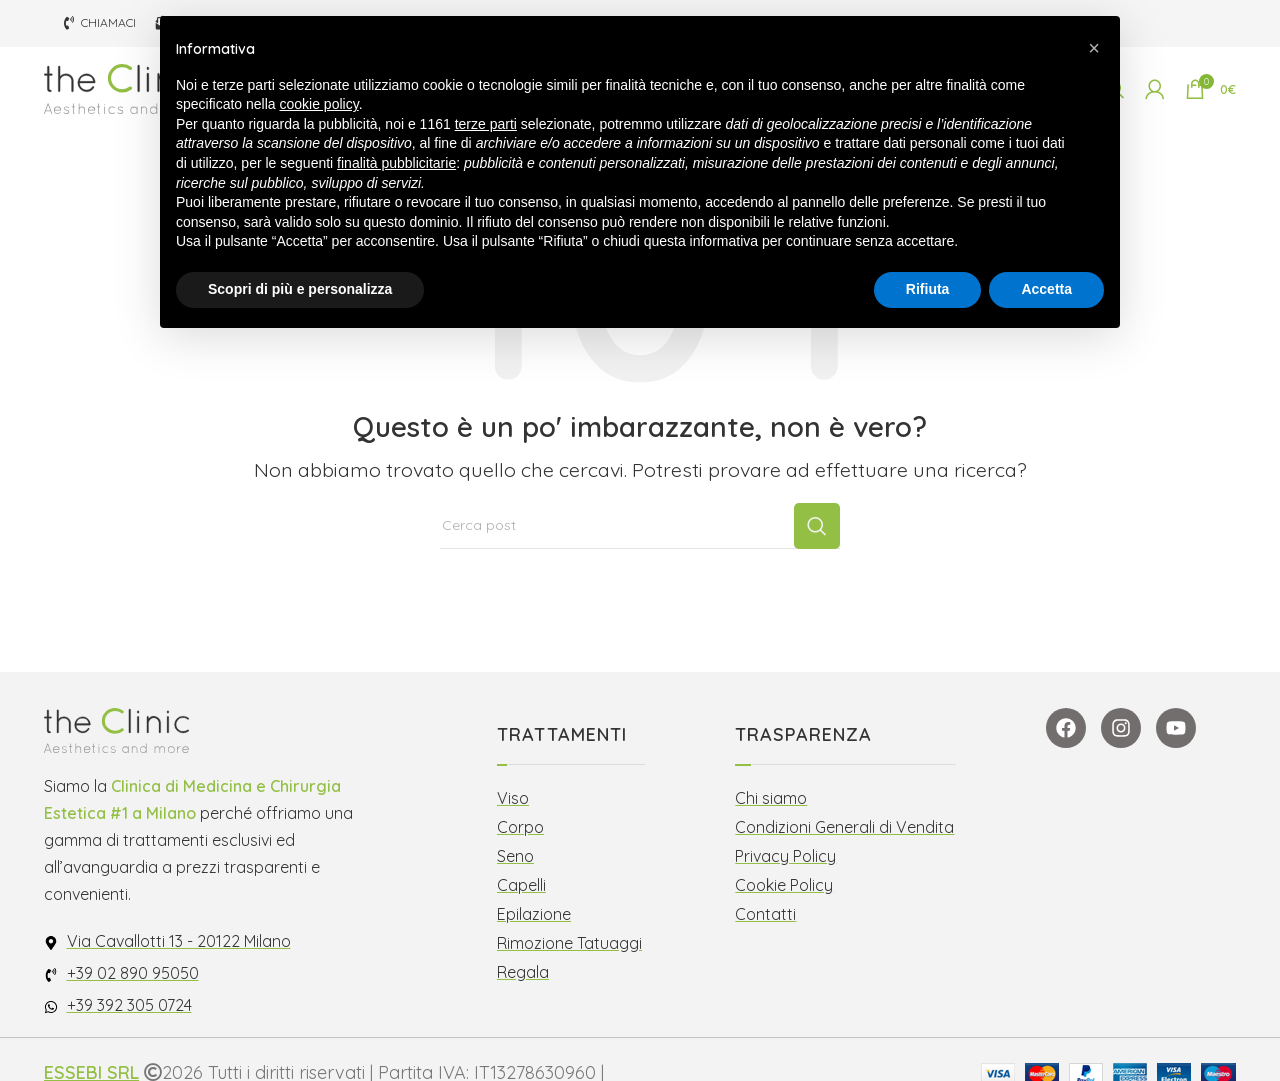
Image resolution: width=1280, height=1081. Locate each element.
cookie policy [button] (319, 104)
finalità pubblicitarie (396, 163)
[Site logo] (124, 98)
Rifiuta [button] (928, 289)
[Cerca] (640, 554)
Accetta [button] (1046, 289)
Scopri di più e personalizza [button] (300, 289)
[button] (1094, 48)
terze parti (486, 124)
